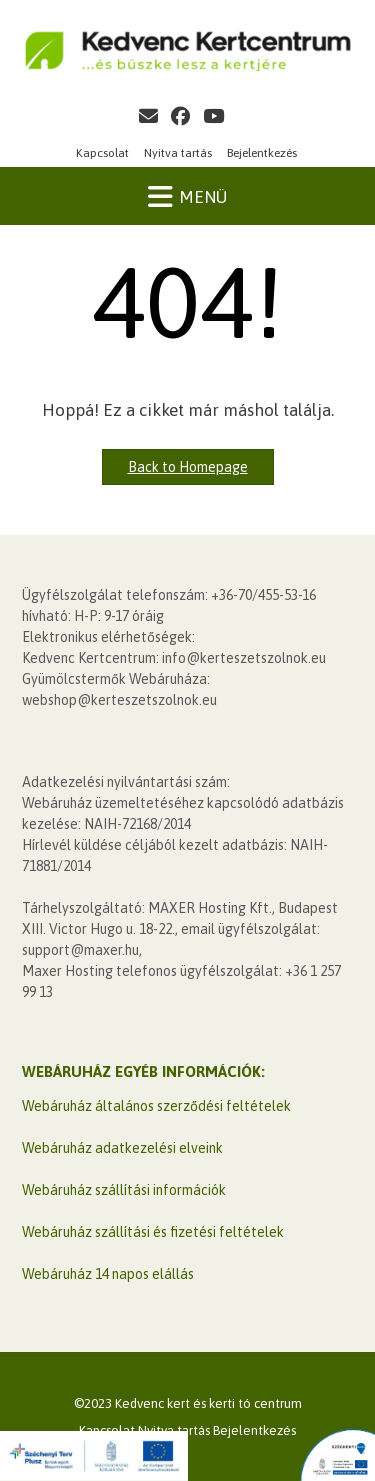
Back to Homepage (188, 467)
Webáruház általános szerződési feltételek (156, 1106)
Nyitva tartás (178, 153)
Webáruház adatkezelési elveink (122, 1148)
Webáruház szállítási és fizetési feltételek (153, 1232)
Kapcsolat (102, 153)
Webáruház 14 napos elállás (108, 1274)
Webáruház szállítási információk (124, 1190)
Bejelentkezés (262, 153)
